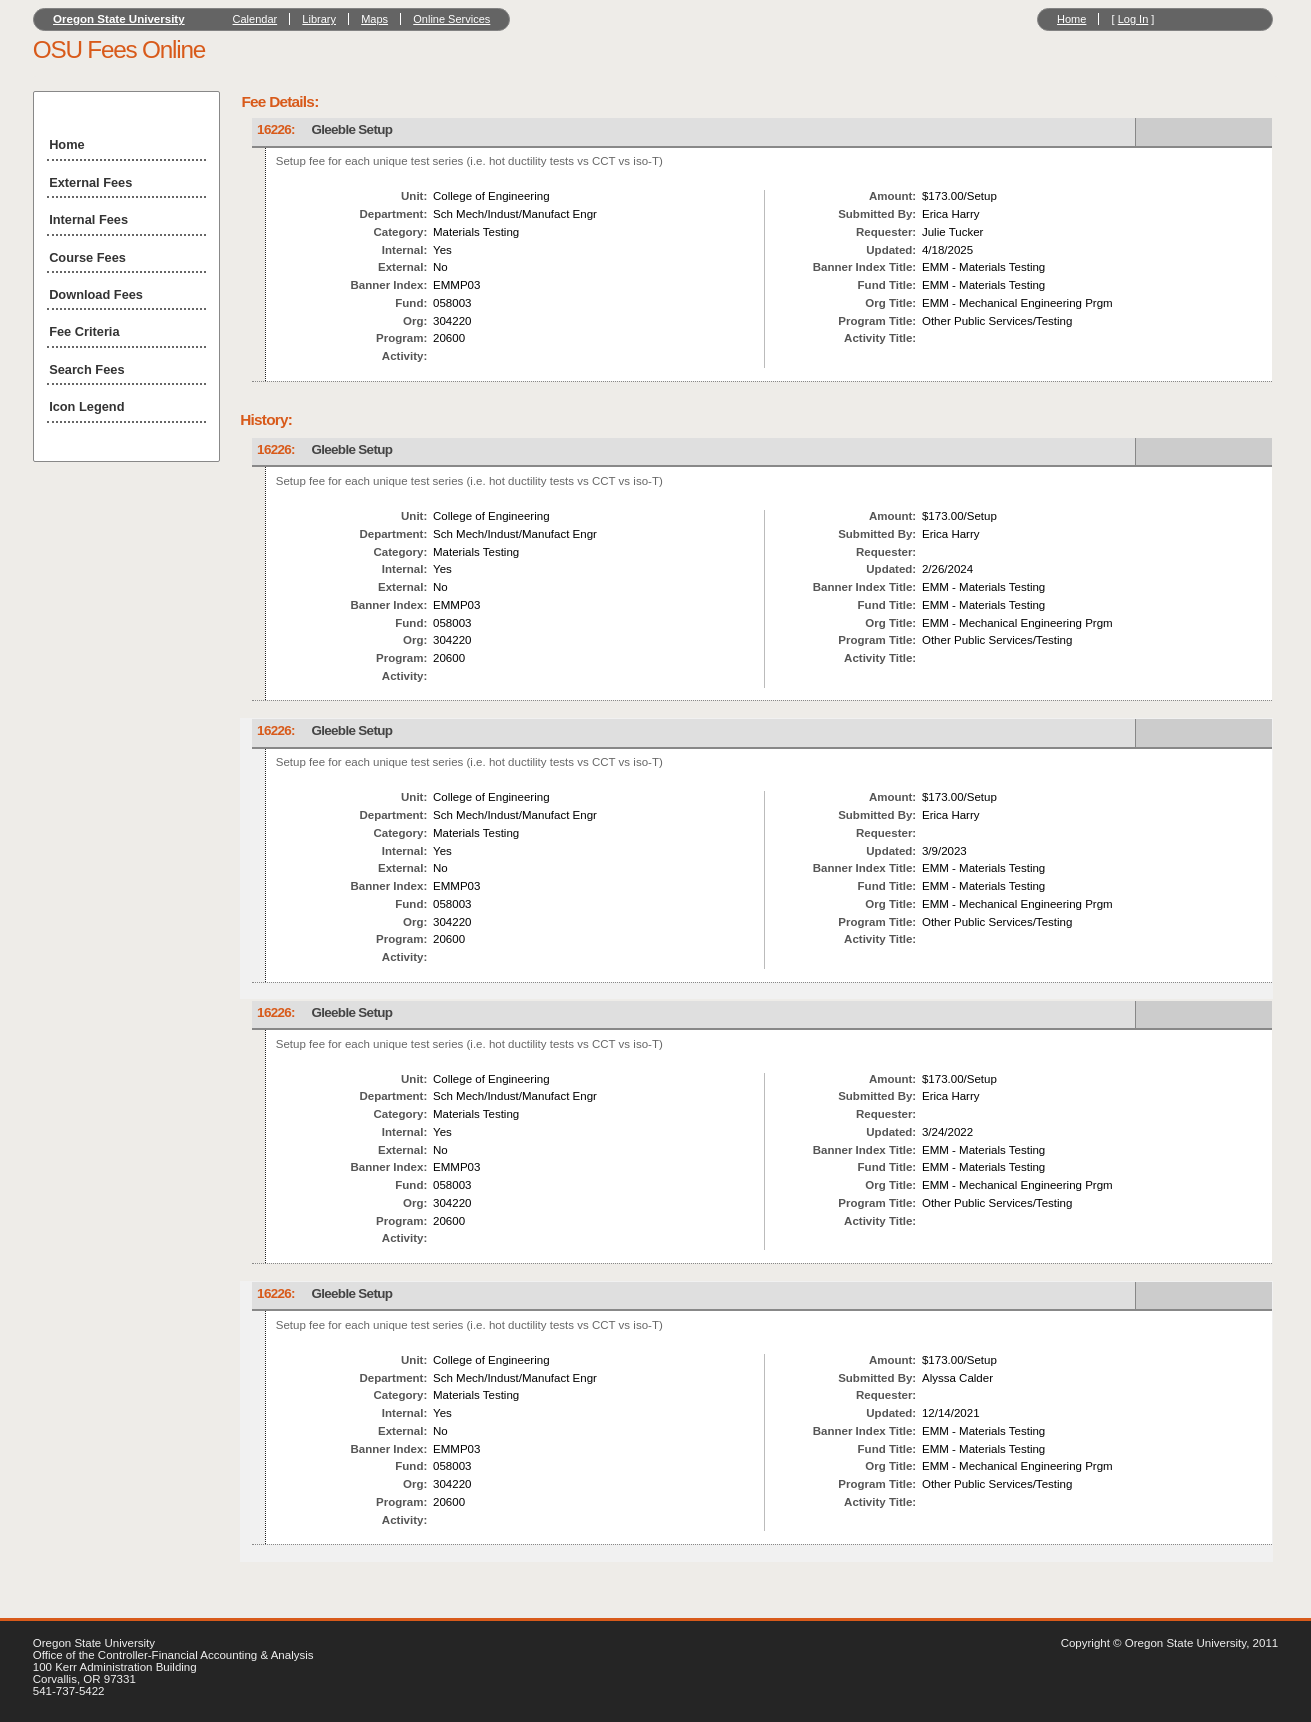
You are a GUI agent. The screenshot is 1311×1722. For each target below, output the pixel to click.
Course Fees (87, 257)
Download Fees (96, 294)
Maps (374, 19)
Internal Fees (88, 219)
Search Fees (86, 369)
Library (319, 19)
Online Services (451, 19)
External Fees (90, 182)
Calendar (255, 19)
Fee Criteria (84, 331)
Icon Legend (86, 406)
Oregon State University (119, 19)
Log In (1133, 19)
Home (1071, 19)
